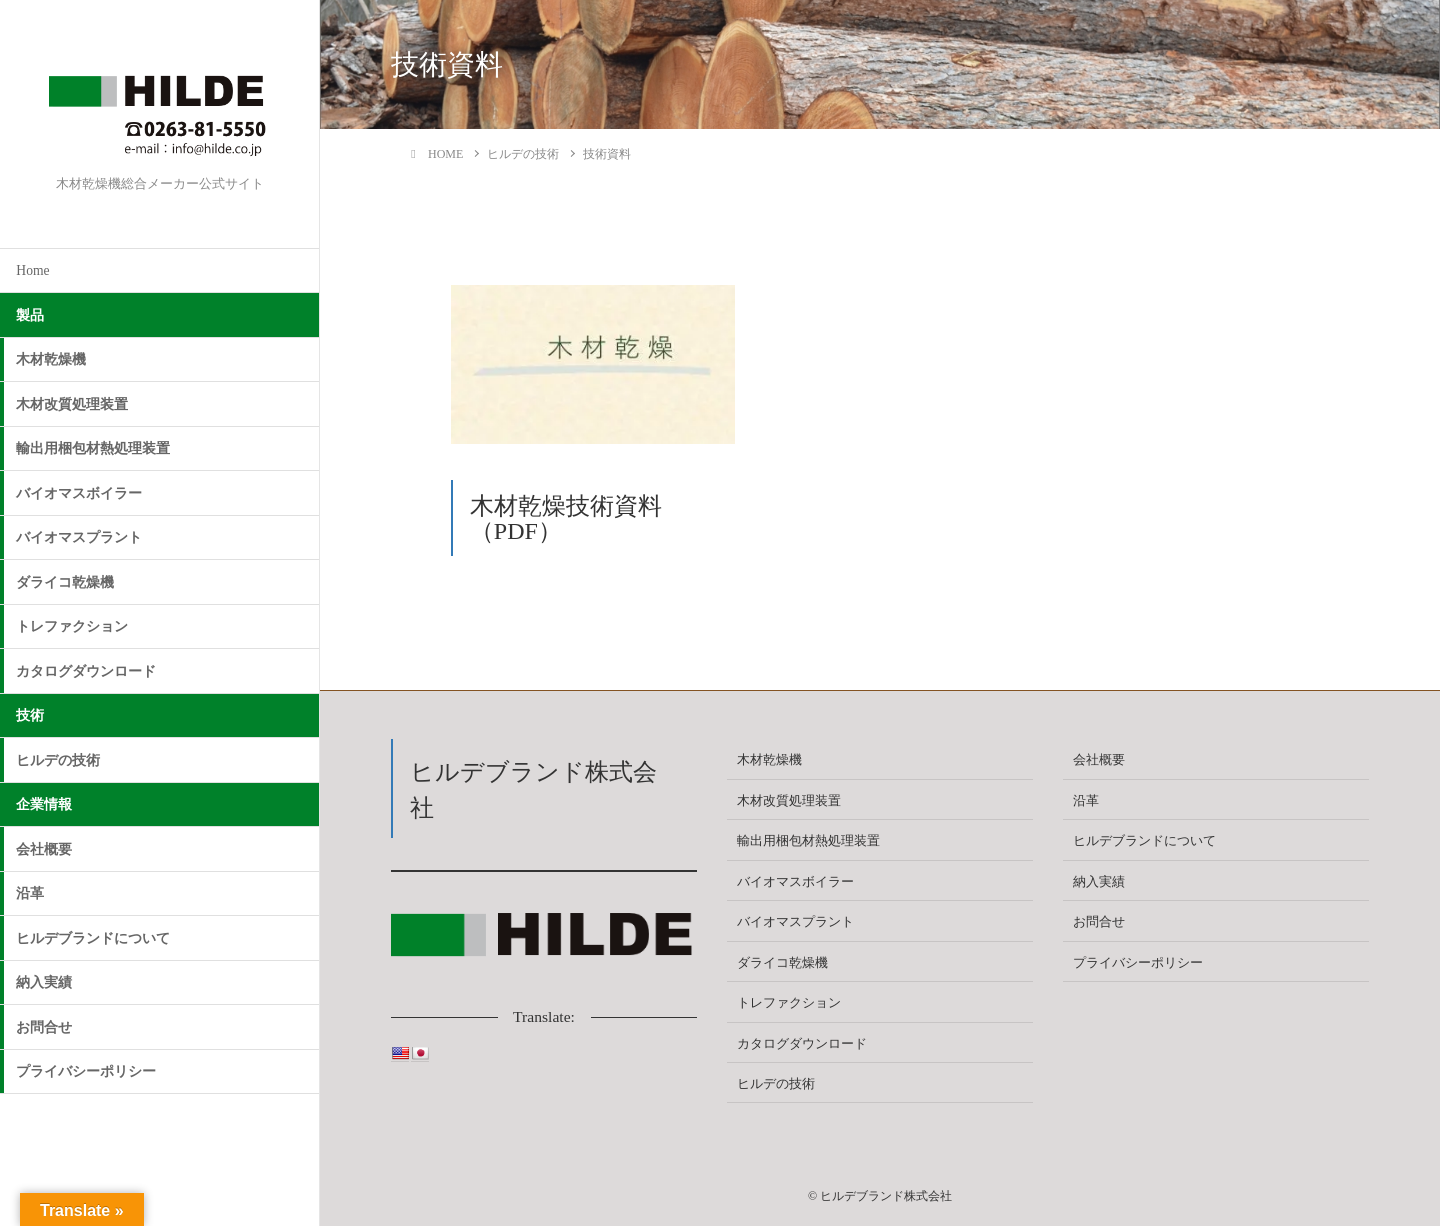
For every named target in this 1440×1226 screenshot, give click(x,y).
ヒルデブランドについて (93, 938)
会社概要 (44, 849)
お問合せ (44, 1027)
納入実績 (44, 982)
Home (32, 270)
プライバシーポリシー (86, 1071)
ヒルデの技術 (58, 760)
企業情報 (44, 804)
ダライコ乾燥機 (65, 582)
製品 (30, 315)
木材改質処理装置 (72, 404)
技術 (30, 715)
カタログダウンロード (86, 671)
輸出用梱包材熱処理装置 (93, 448)
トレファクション (72, 626)
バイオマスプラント (79, 537)
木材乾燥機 (51, 359)
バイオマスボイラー (79, 493)
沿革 (30, 893)
